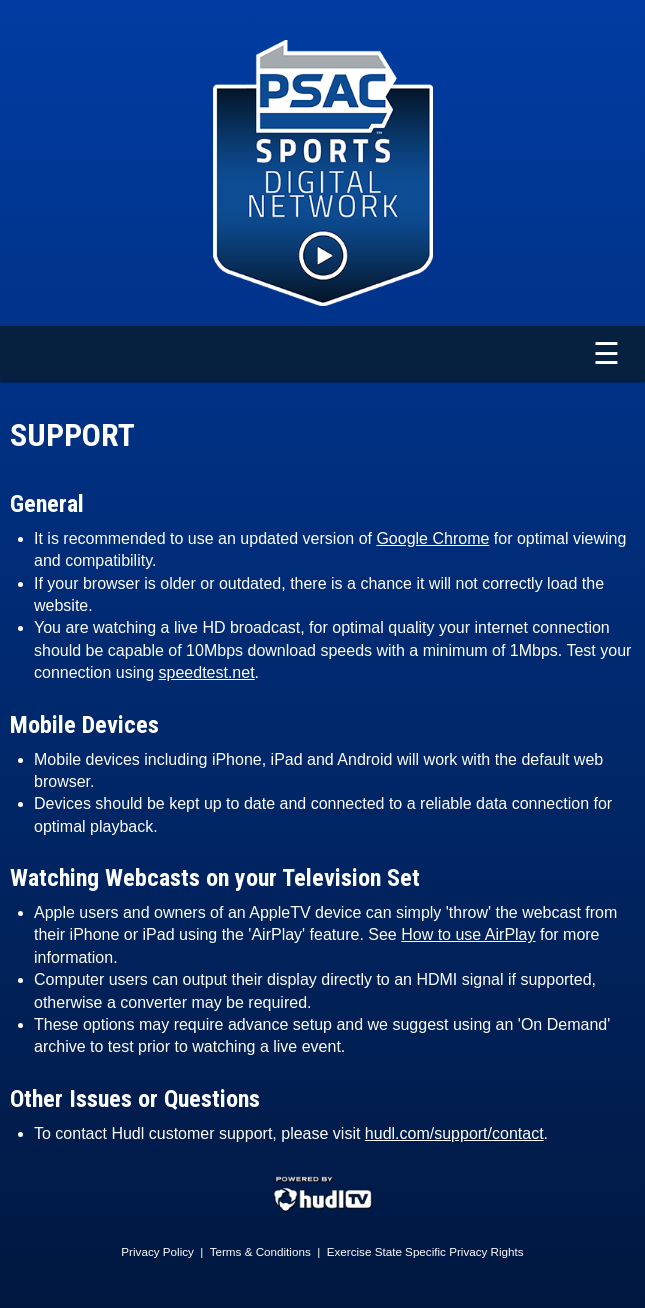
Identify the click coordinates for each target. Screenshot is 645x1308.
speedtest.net (207, 672)
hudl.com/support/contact (454, 1133)
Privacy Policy (157, 1251)
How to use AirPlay (468, 934)
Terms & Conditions (260, 1251)
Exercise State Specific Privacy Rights (425, 1251)
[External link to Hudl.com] (323, 1208)
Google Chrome (432, 538)
